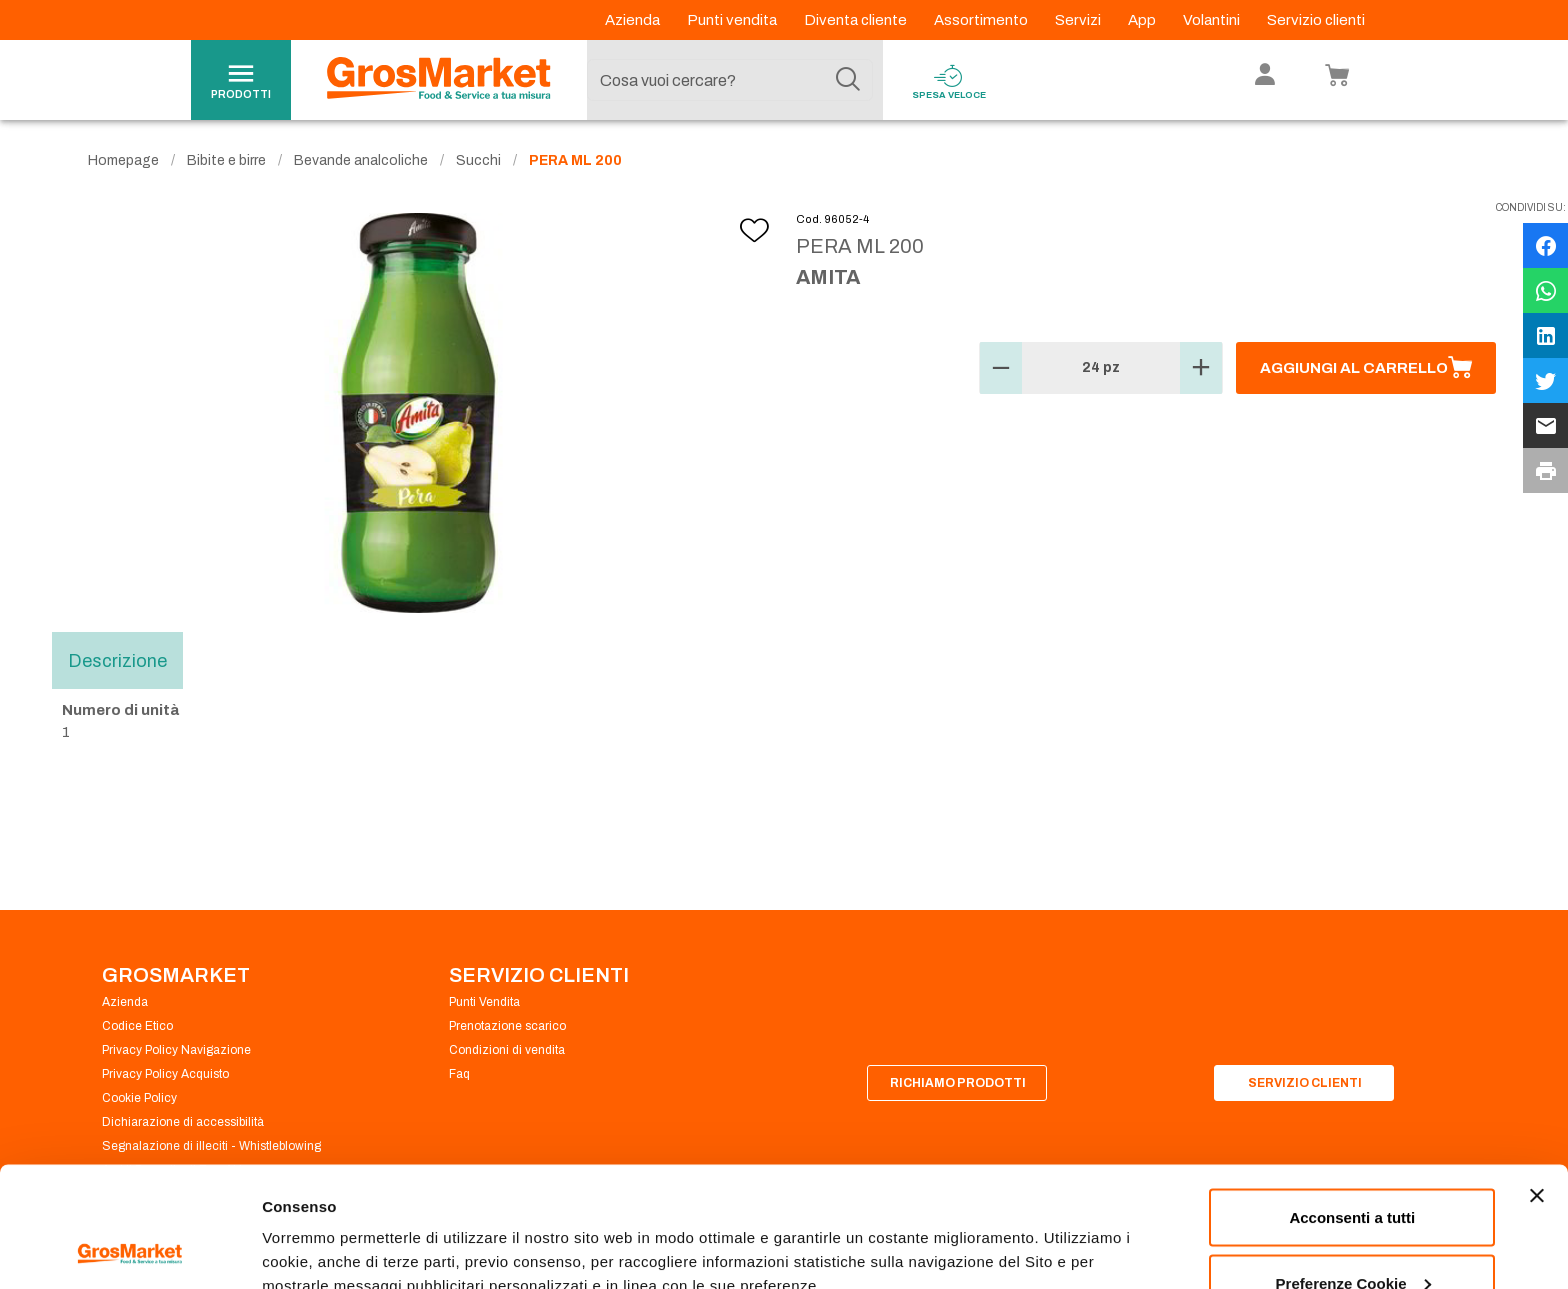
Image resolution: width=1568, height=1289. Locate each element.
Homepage (123, 160)
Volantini (1213, 20)
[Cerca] (848, 80)
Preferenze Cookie (328, 1227)
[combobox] (730, 80)
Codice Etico (137, 1026)
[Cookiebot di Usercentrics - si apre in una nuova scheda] (129, 1250)
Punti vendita (733, 20)
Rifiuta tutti (1352, 1235)
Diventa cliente (857, 20)
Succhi (478, 160)
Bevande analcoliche (361, 160)
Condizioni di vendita (507, 1050)
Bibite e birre (226, 160)
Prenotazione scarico (507, 1026)
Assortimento (982, 20)
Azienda (634, 20)
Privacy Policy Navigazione (176, 1050)
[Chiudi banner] (1537, 1083)
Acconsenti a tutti (1352, 1104)
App (1143, 20)
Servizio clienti (1316, 20)
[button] (1001, 368)
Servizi (1079, 20)
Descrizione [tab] (117, 660)
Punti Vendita (484, 1002)
